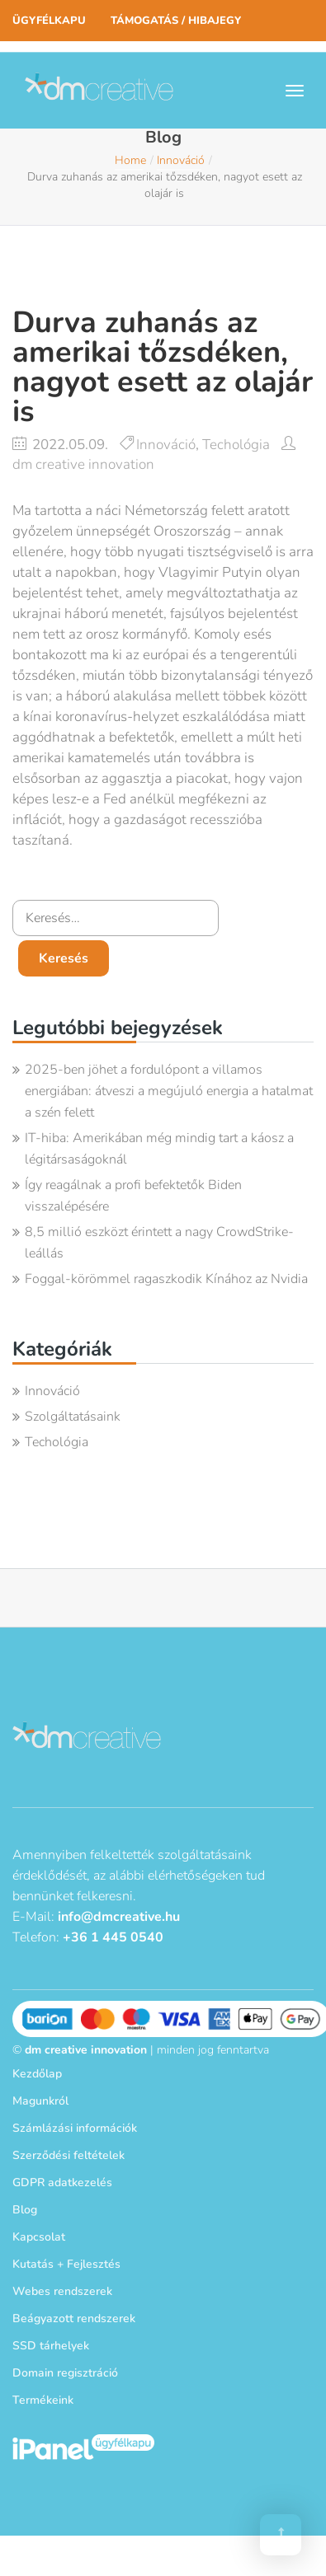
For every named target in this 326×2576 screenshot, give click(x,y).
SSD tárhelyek (50, 2346)
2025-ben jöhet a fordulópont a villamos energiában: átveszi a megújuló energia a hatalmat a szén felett (169, 1091)
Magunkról (40, 2101)
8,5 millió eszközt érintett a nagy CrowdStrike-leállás (159, 1242)
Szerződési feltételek (68, 2155)
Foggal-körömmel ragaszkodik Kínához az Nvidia (166, 1279)
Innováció (181, 160)
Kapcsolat (38, 2237)
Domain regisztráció (65, 2373)
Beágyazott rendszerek (73, 2318)
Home (130, 160)
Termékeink (42, 2400)
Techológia (236, 444)
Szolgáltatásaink (72, 1416)
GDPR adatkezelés (62, 2182)
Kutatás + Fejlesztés (66, 2264)
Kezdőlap (37, 2074)
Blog (24, 2210)
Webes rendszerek (62, 2291)
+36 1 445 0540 (113, 1937)
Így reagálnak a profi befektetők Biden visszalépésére (133, 1195)
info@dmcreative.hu (119, 1917)
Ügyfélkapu (49, 20)
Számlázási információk (74, 2128)
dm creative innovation (83, 464)
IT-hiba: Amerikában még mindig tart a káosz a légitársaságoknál (159, 1149)
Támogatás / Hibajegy (176, 20)
